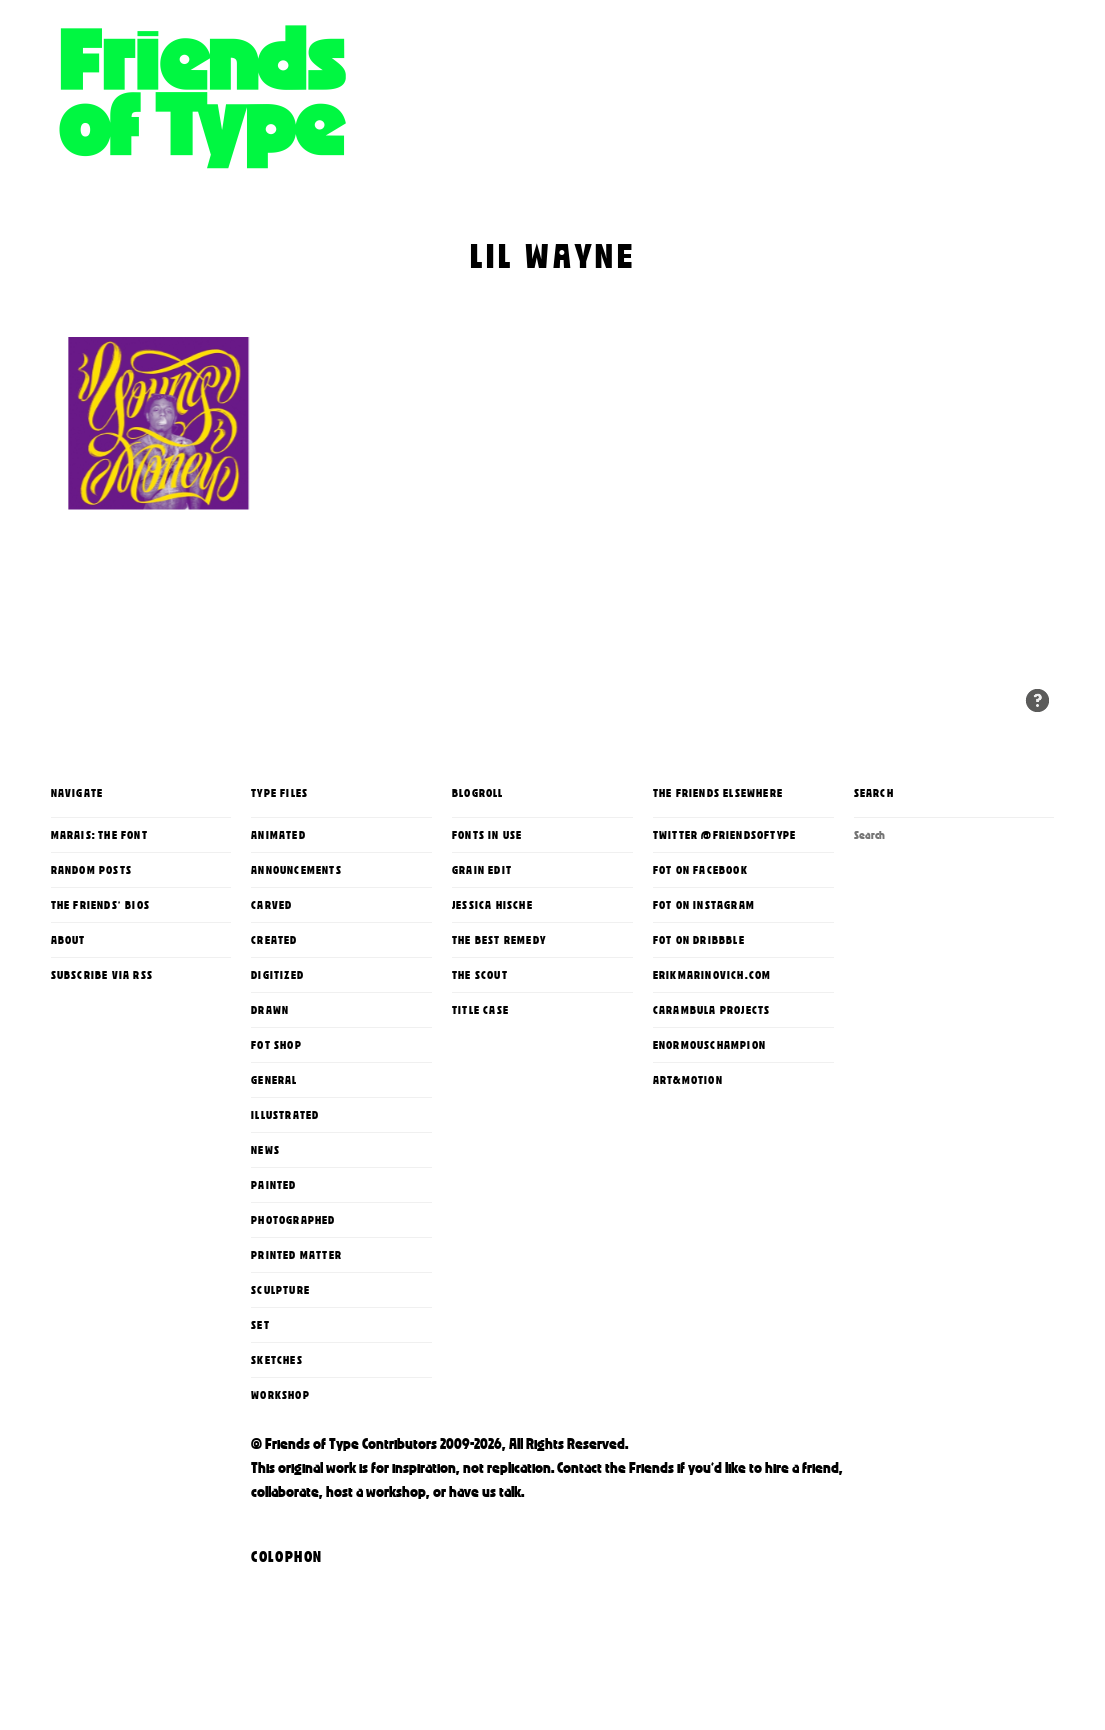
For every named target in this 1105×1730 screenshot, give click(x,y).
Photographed (293, 1220)
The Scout (480, 975)
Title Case (480, 1010)
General (274, 1080)
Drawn (270, 1010)
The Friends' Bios (100, 905)
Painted (273, 1185)
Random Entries (1037, 700)
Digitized (277, 975)
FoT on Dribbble (699, 940)
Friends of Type (351, 125)
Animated (278, 835)
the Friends (639, 1468)
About (68, 940)
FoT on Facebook (700, 870)
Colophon (287, 1557)
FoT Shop (276, 1045)
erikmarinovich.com (712, 975)
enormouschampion (709, 1045)
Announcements (296, 870)
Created (274, 940)
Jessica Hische (492, 905)
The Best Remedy (499, 940)
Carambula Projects (712, 1010)
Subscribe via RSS (102, 975)
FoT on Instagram (704, 905)
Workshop (280, 1395)
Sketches (277, 1360)
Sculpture (280, 1290)
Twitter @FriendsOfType (724, 835)
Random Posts (91, 870)
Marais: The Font (99, 835)
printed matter (296, 1255)
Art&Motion (688, 1080)
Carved (271, 905)
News (265, 1150)
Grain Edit (482, 870)
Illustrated (285, 1115)
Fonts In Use (487, 835)
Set (260, 1325)
